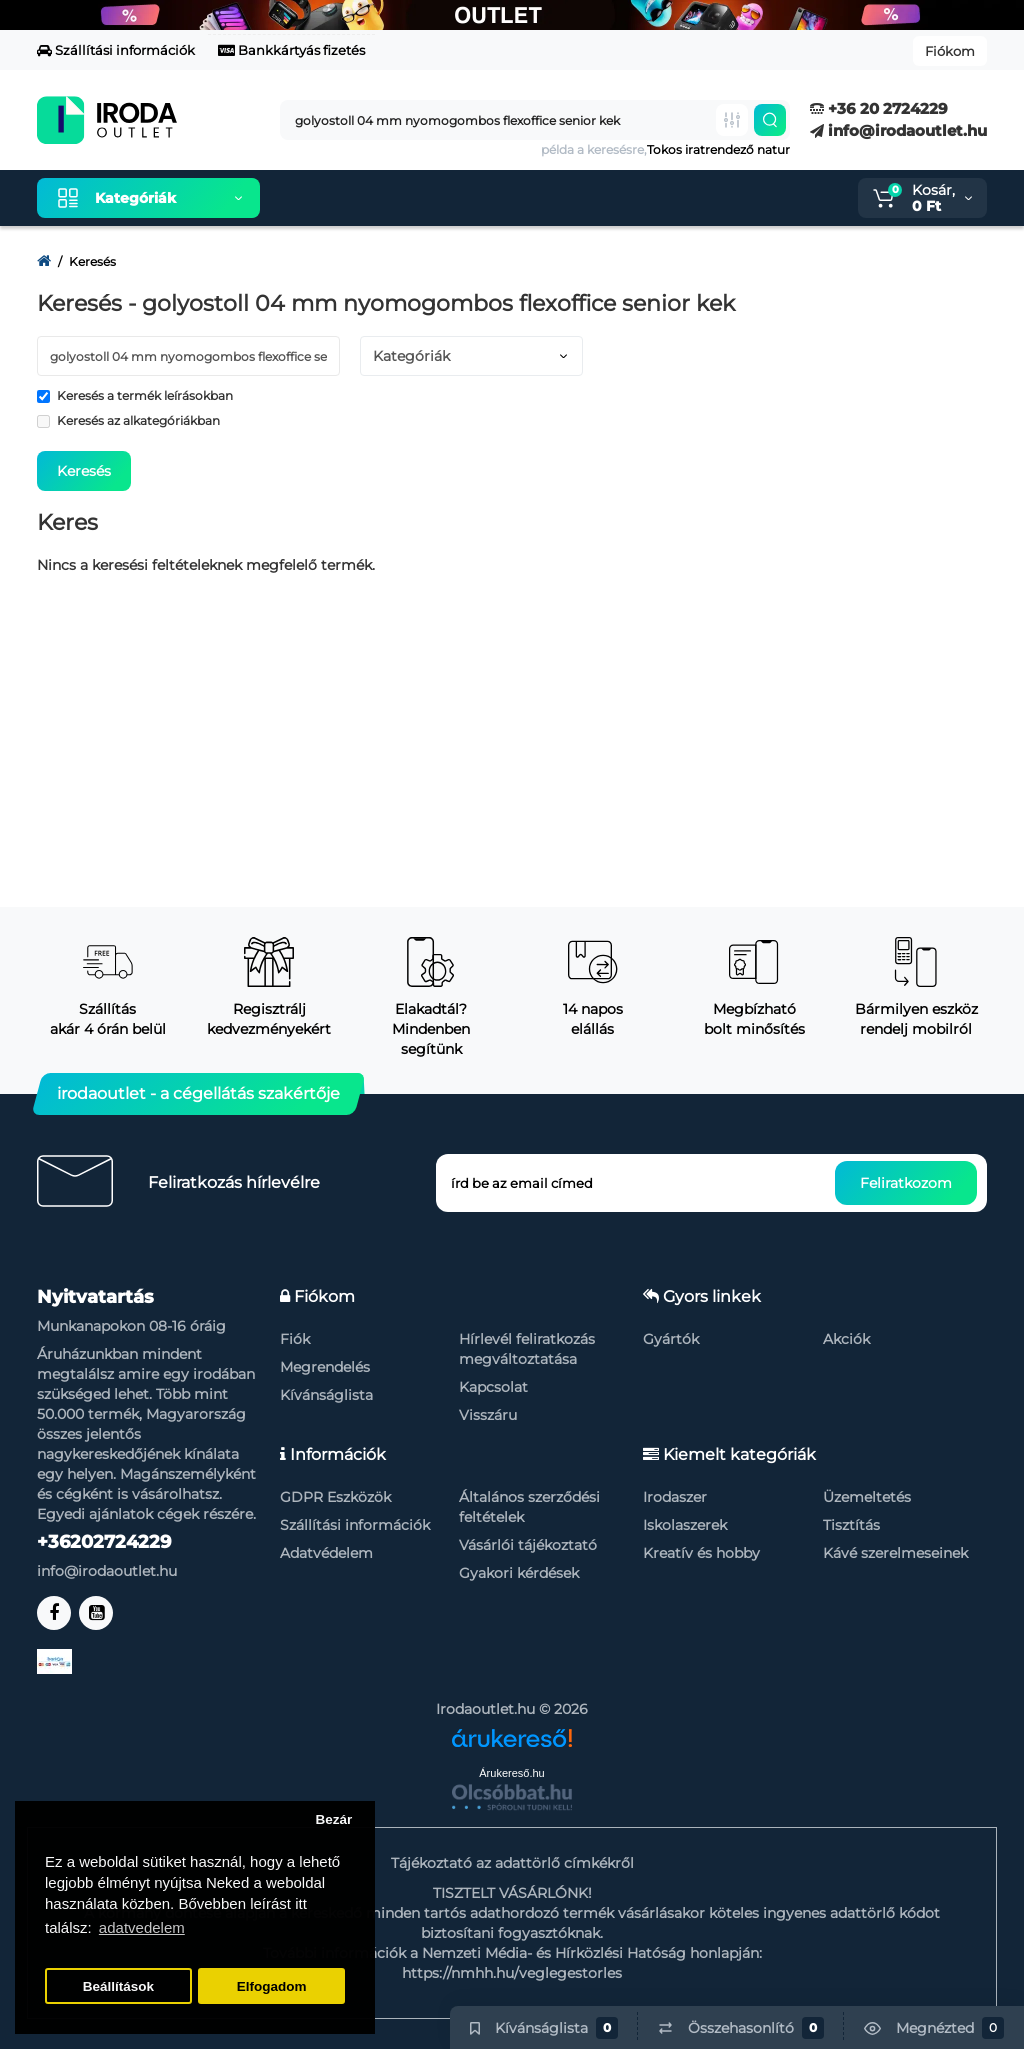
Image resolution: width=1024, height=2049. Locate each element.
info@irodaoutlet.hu (898, 130)
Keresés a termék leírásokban (135, 395)
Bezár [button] (333, 1819)
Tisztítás (851, 1525)
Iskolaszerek (685, 1525)
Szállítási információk (116, 50)
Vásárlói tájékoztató (528, 1545)
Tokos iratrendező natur (718, 149)
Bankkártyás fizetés (291, 50)
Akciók (846, 1339)
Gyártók (671, 1339)
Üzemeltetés (867, 1497)
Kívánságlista (326, 1395)
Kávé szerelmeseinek (895, 1553)
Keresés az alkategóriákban (128, 420)
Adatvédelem (326, 1553)
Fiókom (950, 51)
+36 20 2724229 (879, 108)
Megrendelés (325, 1367)
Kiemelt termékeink (370, 198)
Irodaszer (675, 1497)
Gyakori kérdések (519, 1573)
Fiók (295, 1339)
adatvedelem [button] (142, 1927)
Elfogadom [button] (272, 1986)
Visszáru (488, 1415)
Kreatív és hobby (701, 1553)
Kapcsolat (493, 1387)
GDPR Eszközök (335, 1497)
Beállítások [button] (118, 1986)
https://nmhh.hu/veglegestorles (512, 1973)
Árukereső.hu (511, 1773)
